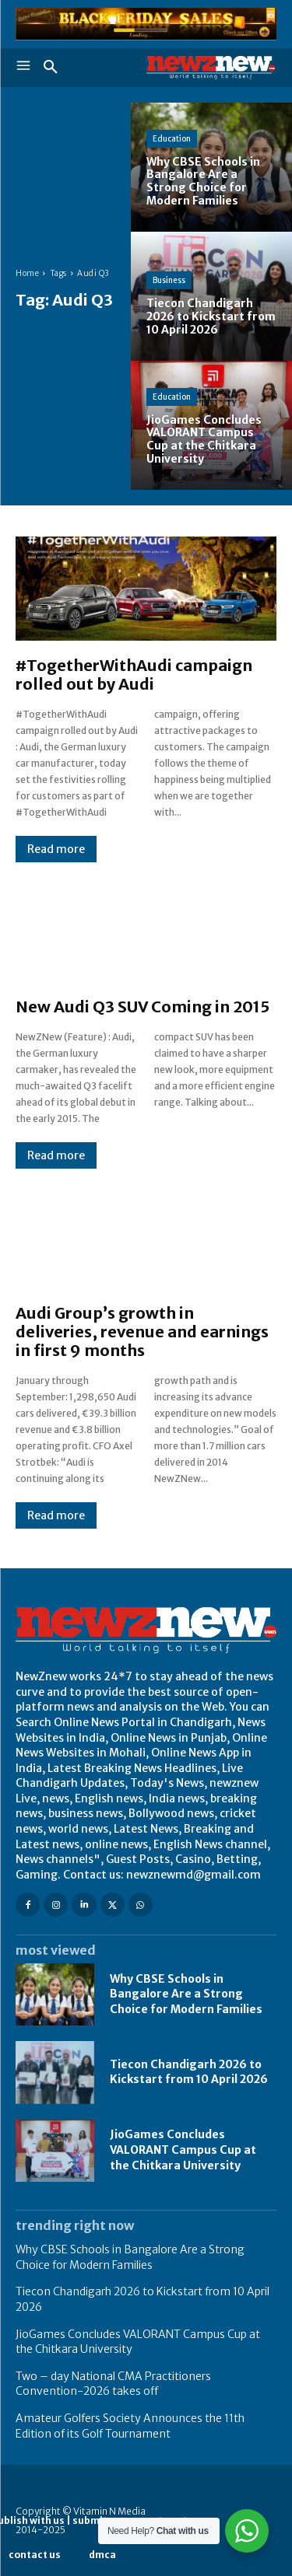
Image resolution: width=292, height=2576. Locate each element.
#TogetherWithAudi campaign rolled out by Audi (134, 674)
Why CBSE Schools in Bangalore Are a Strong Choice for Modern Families (186, 1994)
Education (172, 139)
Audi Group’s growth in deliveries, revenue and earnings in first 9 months (142, 1331)
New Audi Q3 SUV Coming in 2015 (143, 1006)
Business (169, 280)
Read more (56, 849)
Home (27, 273)
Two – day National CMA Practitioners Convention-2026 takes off (113, 2384)
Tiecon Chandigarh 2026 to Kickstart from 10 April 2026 (189, 2072)
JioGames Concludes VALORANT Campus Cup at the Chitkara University (183, 2149)
